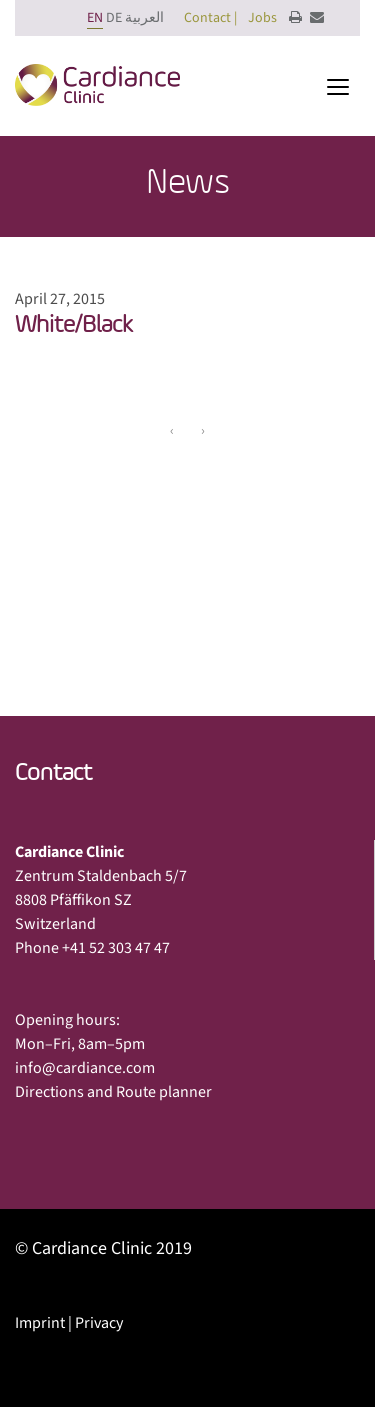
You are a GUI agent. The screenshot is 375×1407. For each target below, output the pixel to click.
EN (95, 18)
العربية (144, 18)
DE (114, 18)
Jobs (262, 18)
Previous (62, 545)
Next (325, 545)
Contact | (210, 18)
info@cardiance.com (85, 1068)
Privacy (99, 1323)
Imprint (40, 1323)
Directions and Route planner (113, 1092)
